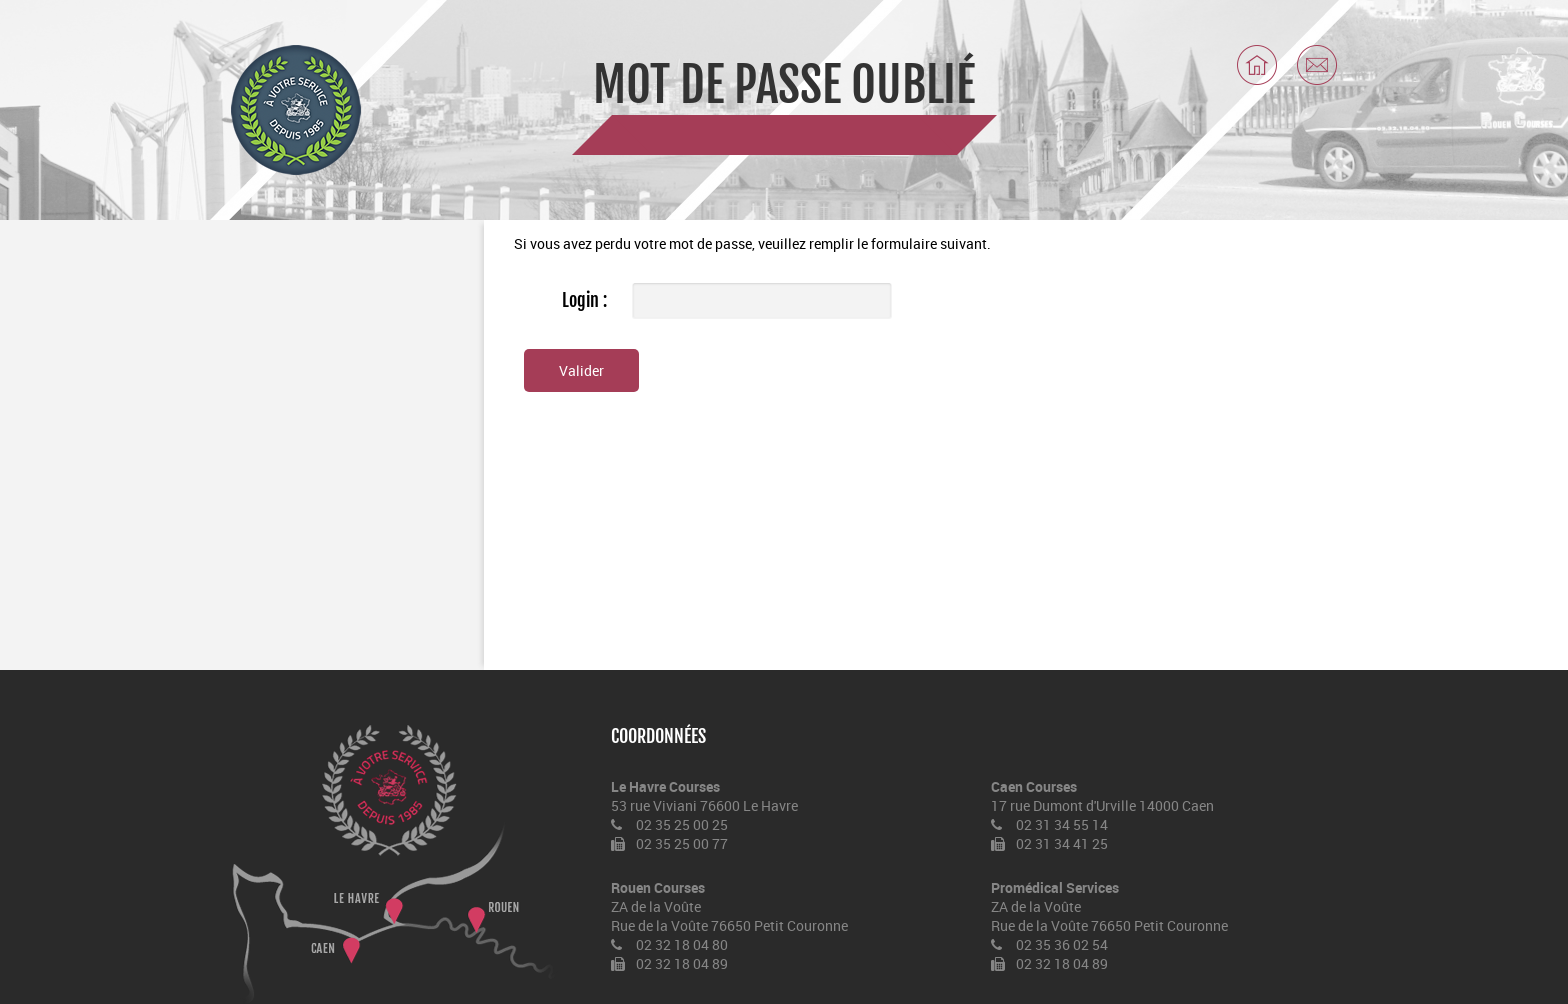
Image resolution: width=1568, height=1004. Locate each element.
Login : (584, 300)
